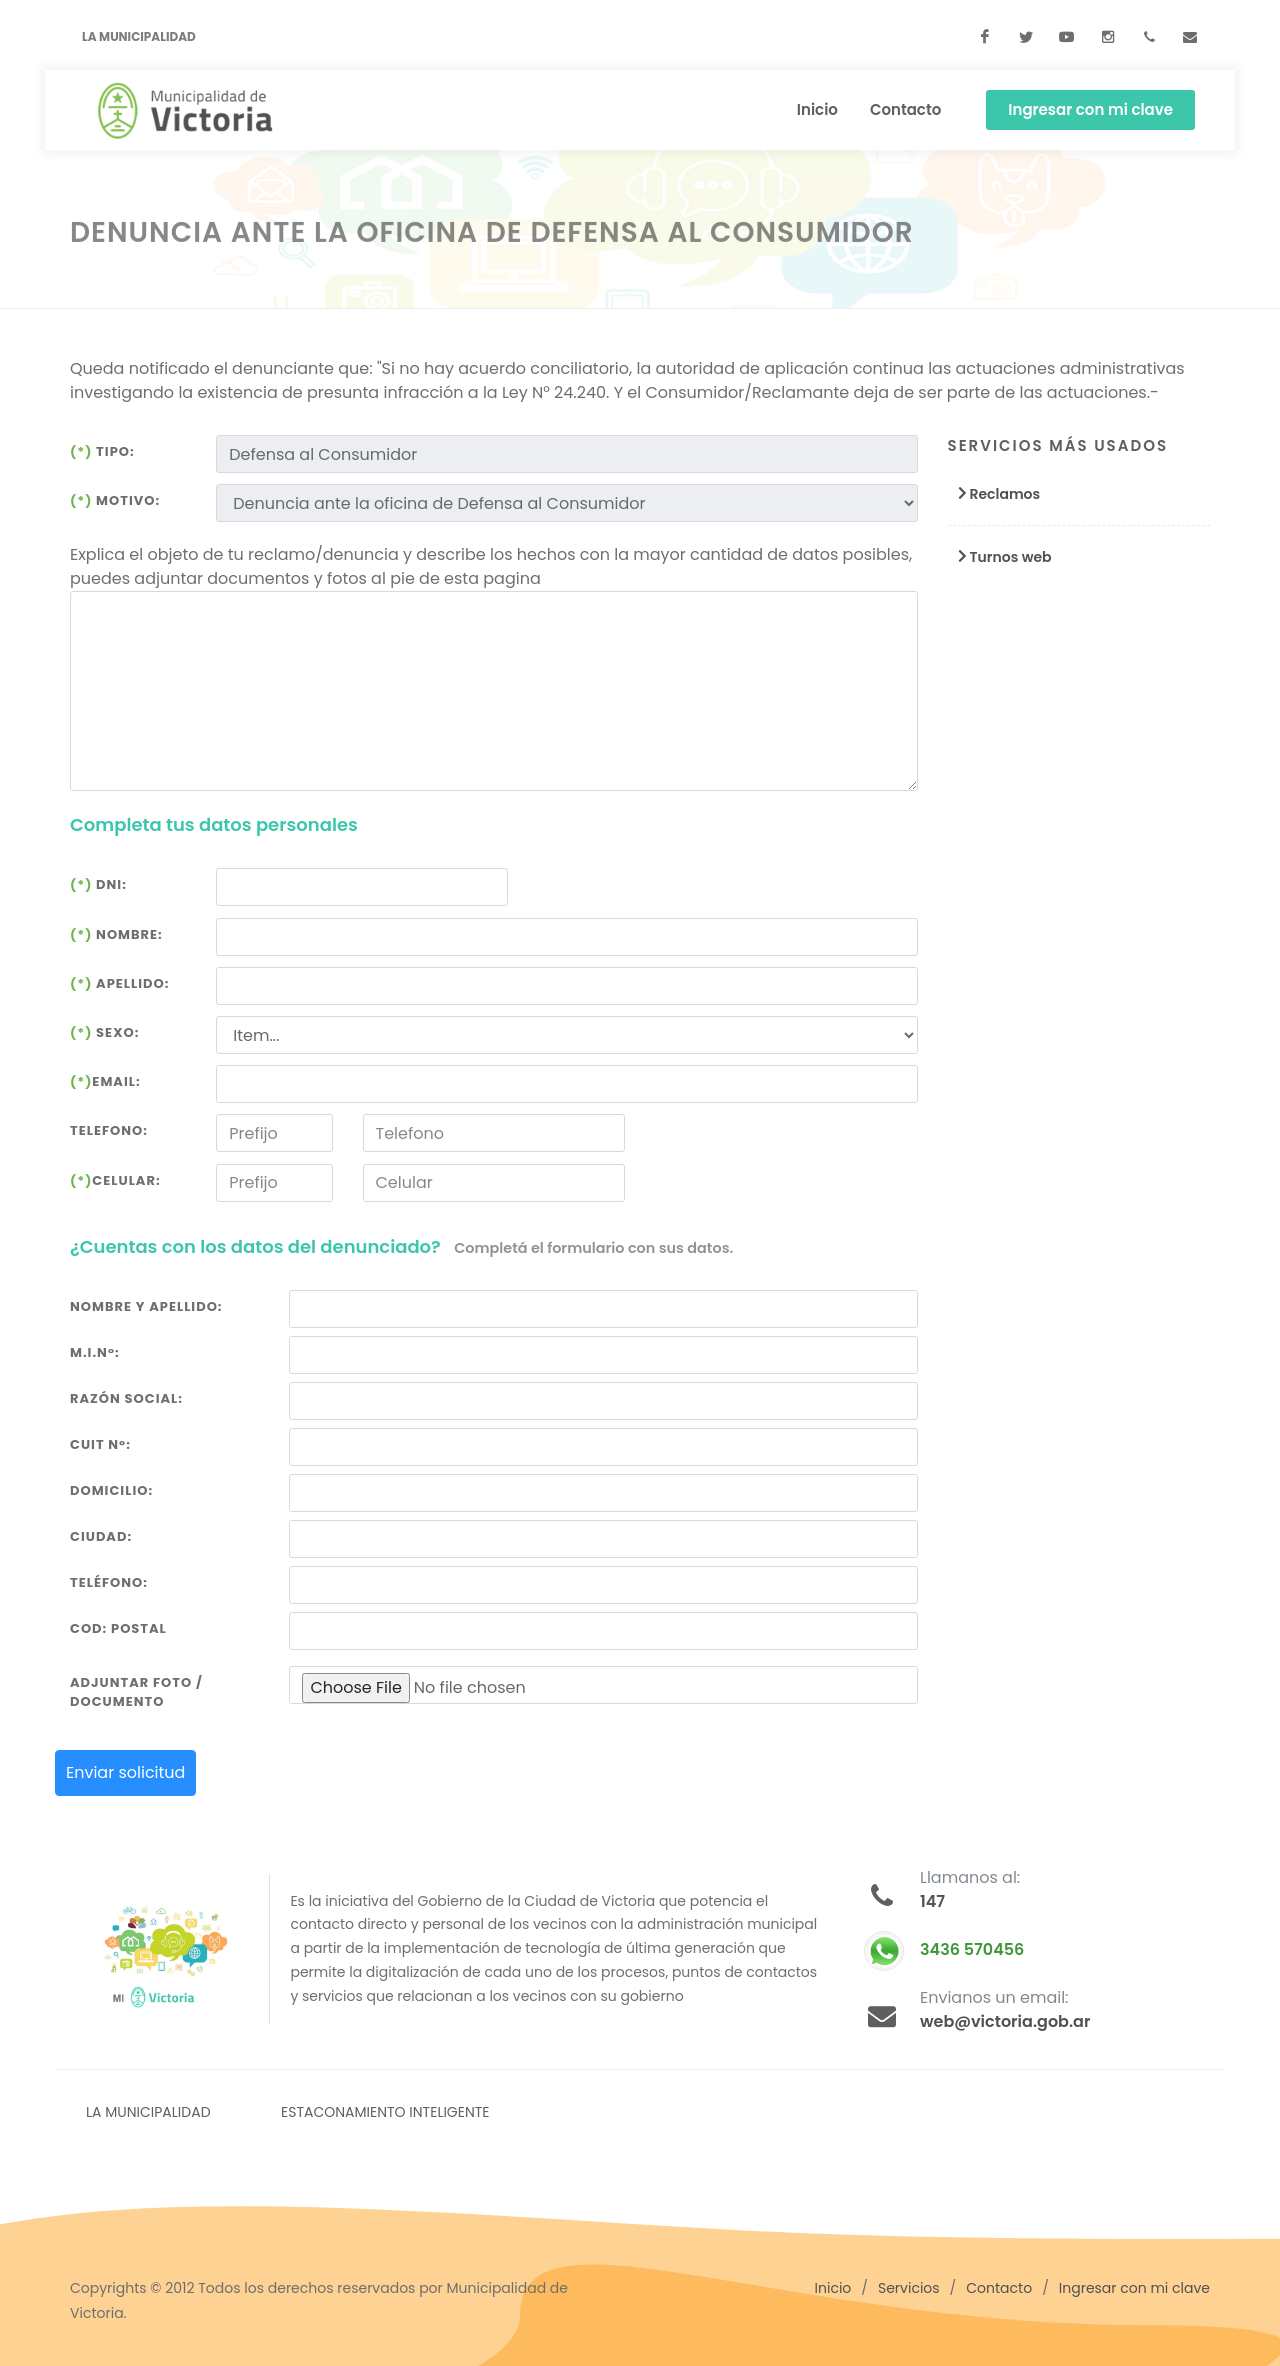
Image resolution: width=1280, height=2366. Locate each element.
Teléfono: (109, 1582)
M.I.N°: (95, 1352)
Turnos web (1000, 557)
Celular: (115, 1180)
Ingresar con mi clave (1090, 109)
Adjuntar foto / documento (136, 1692)
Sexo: (104, 1032)
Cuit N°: (100, 1444)
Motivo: (115, 500)
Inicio (833, 2288)
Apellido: (119, 983)
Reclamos (994, 494)
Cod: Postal (118, 1628)
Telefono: (109, 1130)
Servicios (909, 2288)
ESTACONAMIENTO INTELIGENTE (385, 2112)
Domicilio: (111, 1490)
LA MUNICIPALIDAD (148, 2112)
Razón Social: (126, 1398)
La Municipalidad (139, 36)
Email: (105, 1081)
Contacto (999, 2288)
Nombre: (116, 934)
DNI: (98, 884)
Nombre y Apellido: (146, 1306)
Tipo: (102, 451)
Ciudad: (101, 1536)
